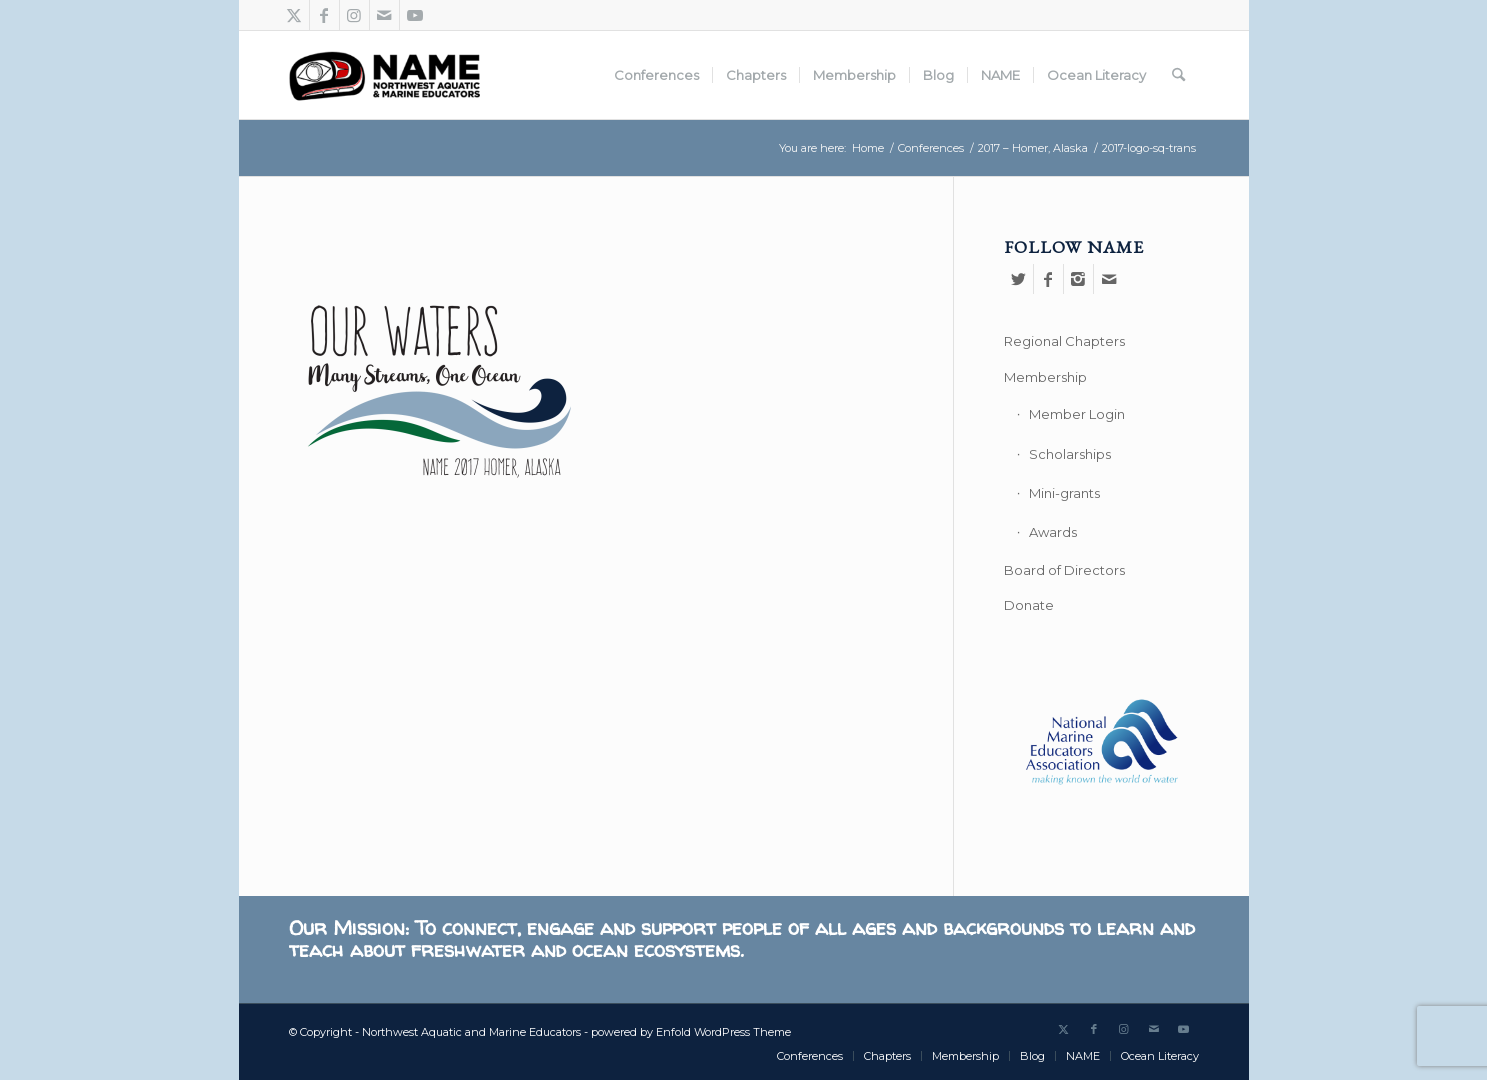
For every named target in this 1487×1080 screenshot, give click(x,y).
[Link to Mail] (384, 15)
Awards (1053, 532)
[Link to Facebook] (324, 15)
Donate (1029, 605)
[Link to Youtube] (415, 15)
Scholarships (1070, 454)
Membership (1045, 377)
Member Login (1077, 414)
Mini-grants (1064, 493)
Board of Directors (1064, 570)
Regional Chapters (1064, 341)
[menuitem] (656, 75)
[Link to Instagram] (354, 15)
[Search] (1178, 75)
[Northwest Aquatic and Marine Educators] (384, 75)
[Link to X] (294, 15)
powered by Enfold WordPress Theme (691, 1032)
